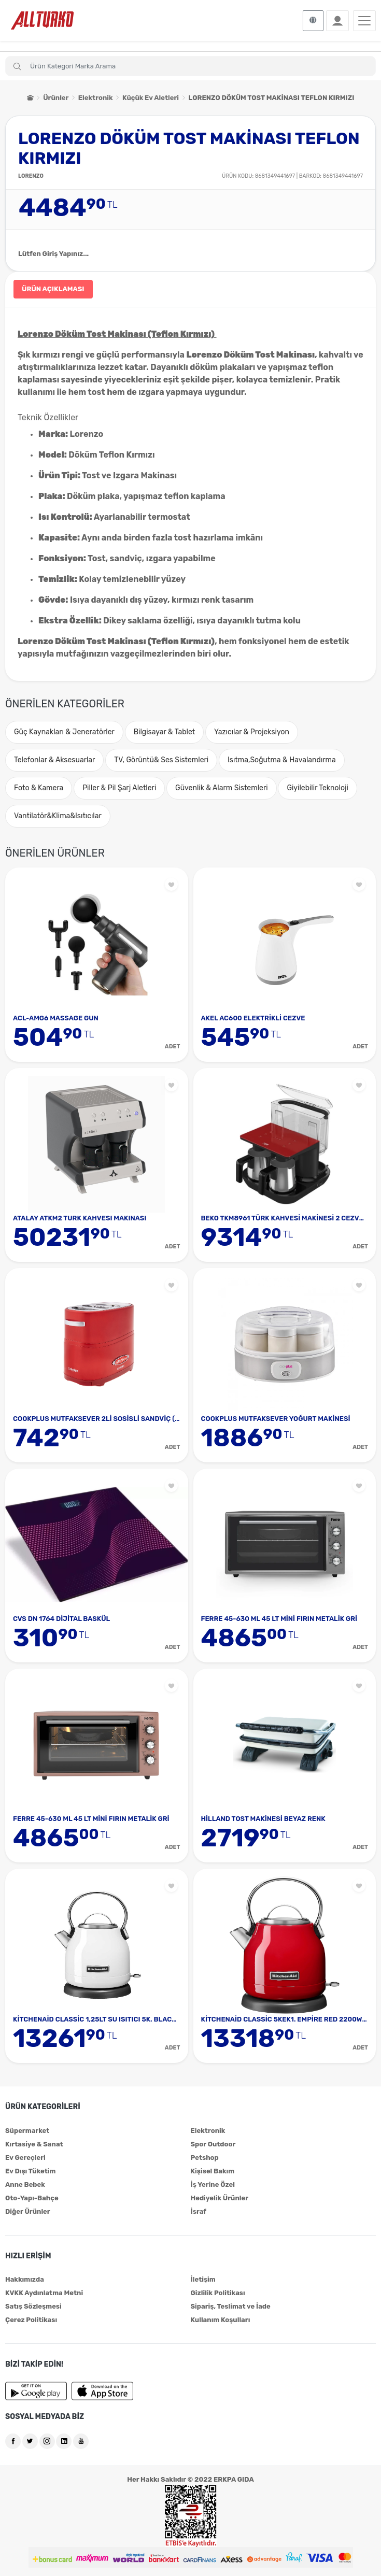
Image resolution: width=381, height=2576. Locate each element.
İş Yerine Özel (213, 2184)
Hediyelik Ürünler (220, 2198)
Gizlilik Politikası (218, 2293)
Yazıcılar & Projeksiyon (251, 732)
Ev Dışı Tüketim (30, 2171)
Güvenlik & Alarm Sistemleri (221, 788)
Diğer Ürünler (27, 2211)
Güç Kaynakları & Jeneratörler (64, 732)
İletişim (203, 2279)
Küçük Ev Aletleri (150, 98)
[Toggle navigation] (364, 20)
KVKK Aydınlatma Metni (44, 2293)
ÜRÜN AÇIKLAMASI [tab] (53, 289)
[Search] (190, 66)
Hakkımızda (24, 2279)
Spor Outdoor (213, 2144)
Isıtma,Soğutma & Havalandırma (282, 760)
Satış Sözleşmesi (33, 2306)
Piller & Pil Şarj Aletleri (119, 788)
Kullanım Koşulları (220, 2320)
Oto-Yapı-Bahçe (32, 2198)
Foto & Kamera (38, 788)
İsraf (199, 2211)
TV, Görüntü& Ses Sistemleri (161, 760)
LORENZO (31, 176)
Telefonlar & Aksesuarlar (54, 760)
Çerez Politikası (31, 2320)
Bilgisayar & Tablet (164, 732)
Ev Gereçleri (25, 2157)
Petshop (205, 2157)
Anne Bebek (25, 2184)
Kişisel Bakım (213, 2171)
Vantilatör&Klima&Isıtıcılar (58, 816)
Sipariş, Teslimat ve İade (231, 2306)
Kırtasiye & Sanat (34, 2144)
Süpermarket (27, 2130)
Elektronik (96, 98)
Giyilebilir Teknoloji (317, 788)
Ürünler (55, 98)
